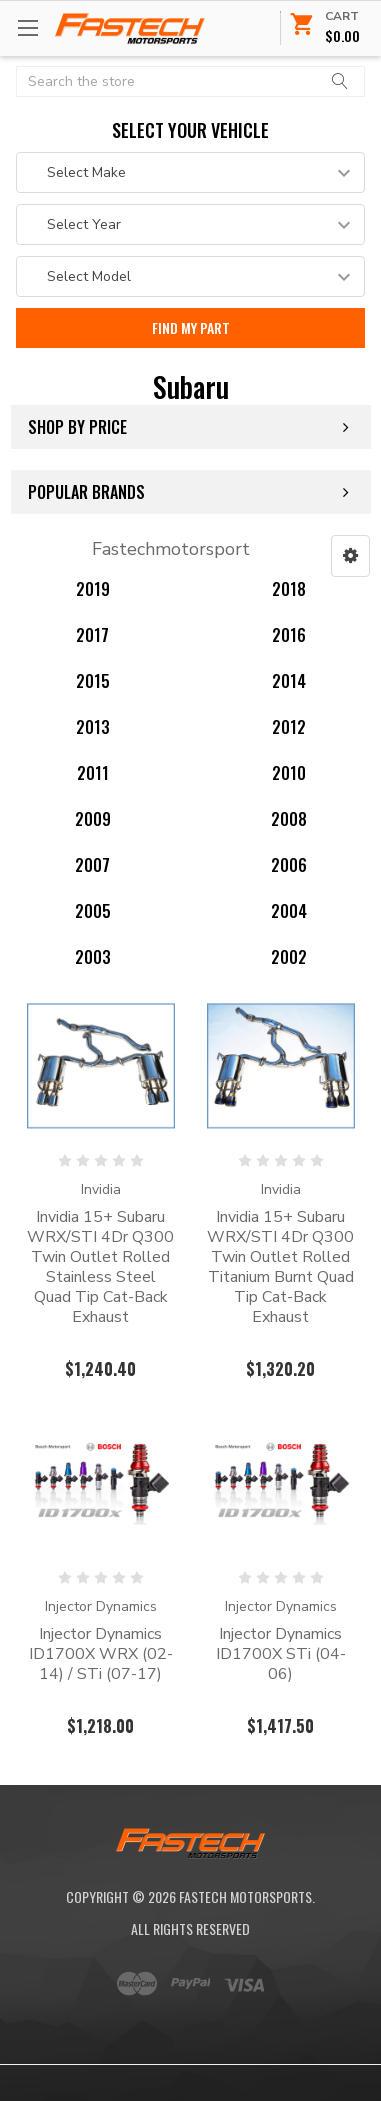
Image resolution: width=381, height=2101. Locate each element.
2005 (93, 911)
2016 (289, 635)
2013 (93, 727)
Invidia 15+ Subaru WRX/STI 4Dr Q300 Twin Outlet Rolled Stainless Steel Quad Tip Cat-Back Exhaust (100, 1267)
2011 (93, 773)
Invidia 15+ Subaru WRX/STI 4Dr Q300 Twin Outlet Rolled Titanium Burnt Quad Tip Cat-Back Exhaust (280, 1267)
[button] (350, 556)
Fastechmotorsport (171, 549)
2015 (93, 681)
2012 (289, 727)
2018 (289, 589)
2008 (289, 819)
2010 (289, 773)
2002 (289, 957)
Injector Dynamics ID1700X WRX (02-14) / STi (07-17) (101, 1654)
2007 (92, 865)
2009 (93, 819)
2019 (93, 589)
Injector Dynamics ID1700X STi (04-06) (281, 1654)
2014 (289, 681)
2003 (93, 957)
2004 (289, 911)
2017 (92, 635)
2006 (289, 865)
